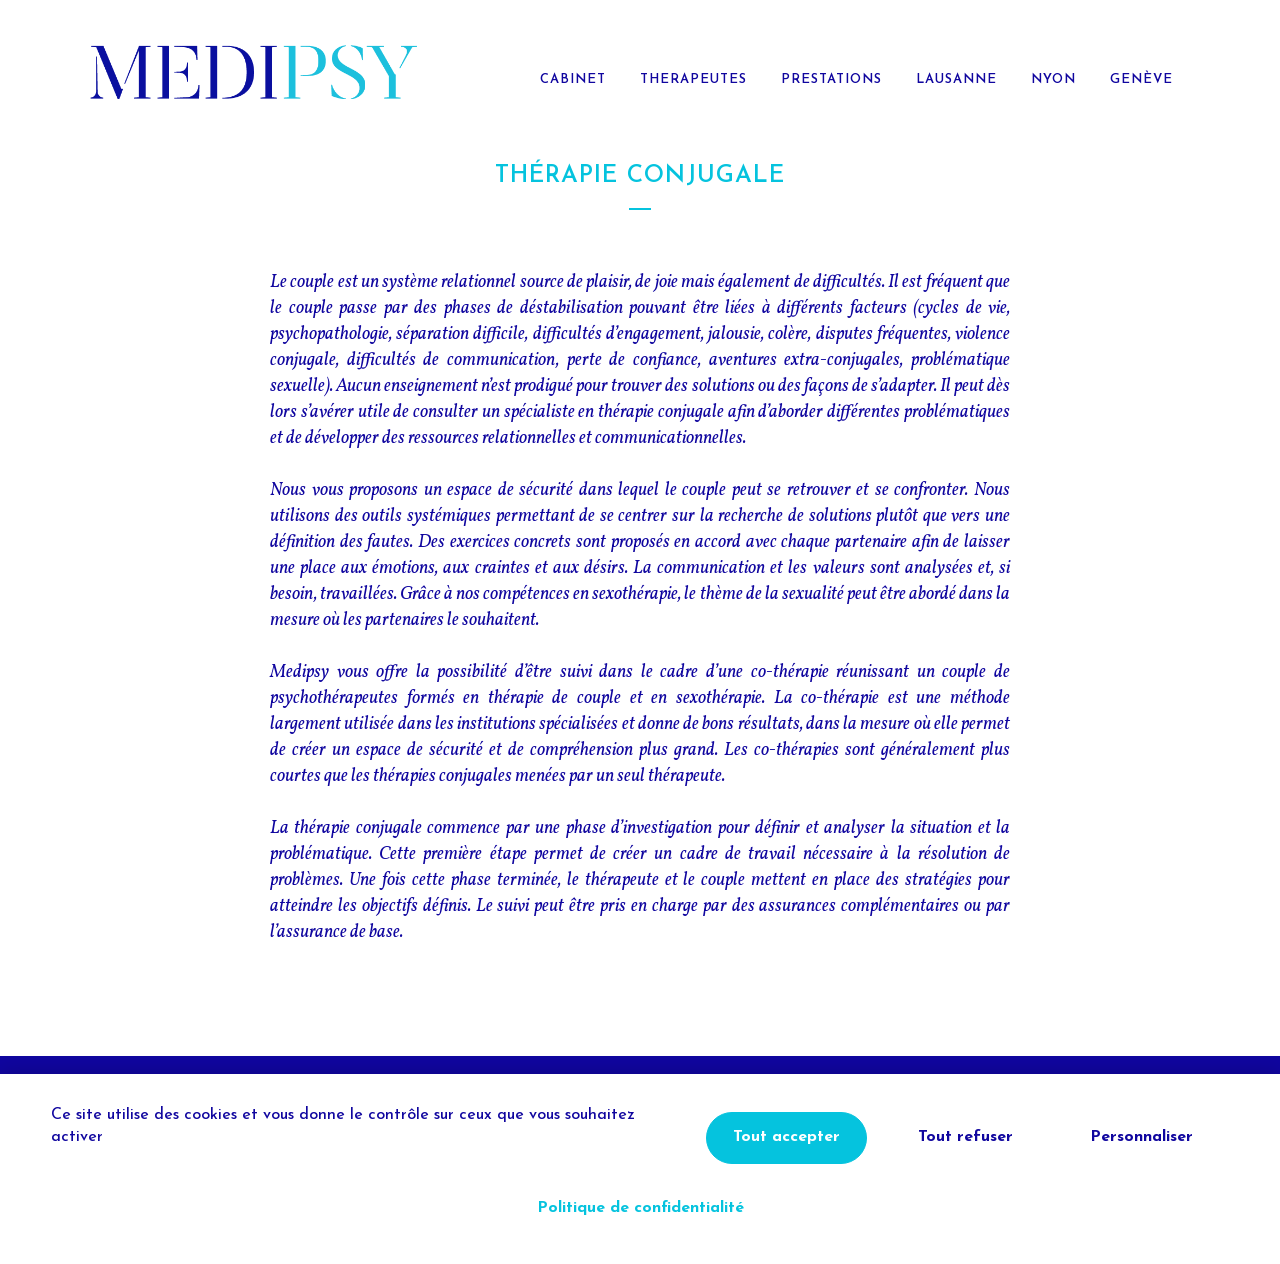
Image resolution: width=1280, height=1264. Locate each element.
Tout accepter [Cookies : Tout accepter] (786, 1137)
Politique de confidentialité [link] (640, 1208)
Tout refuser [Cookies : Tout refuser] (965, 1137)
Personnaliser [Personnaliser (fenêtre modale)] (1141, 1137)
